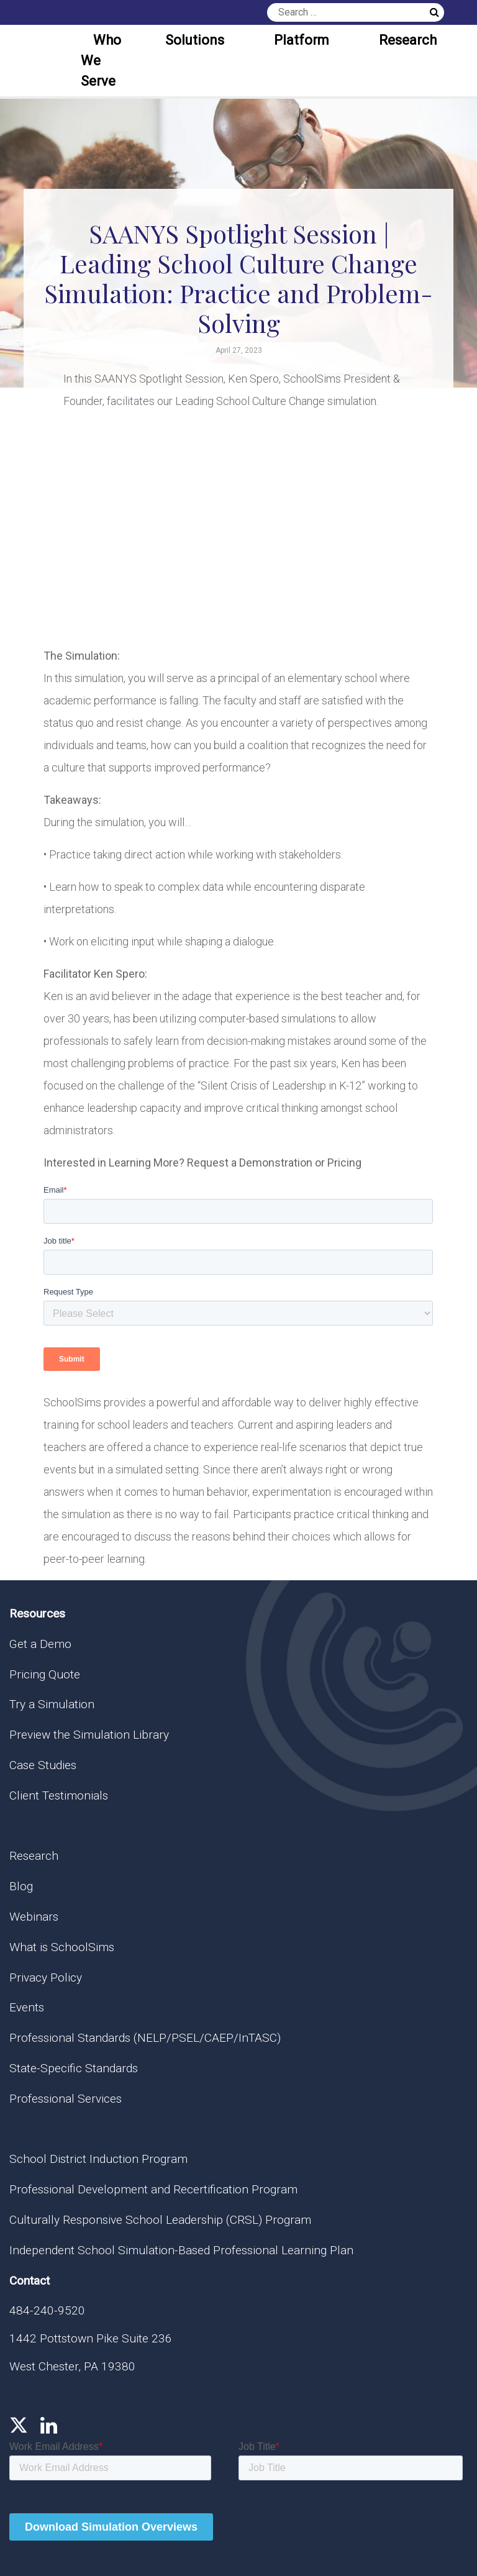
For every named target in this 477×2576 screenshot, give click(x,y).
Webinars (33, 1916)
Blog (21, 1886)
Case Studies (42, 1765)
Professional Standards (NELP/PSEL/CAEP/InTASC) (145, 2038)
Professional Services (65, 2098)
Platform (301, 40)
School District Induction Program (98, 2159)
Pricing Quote (44, 1674)
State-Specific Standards (73, 2068)
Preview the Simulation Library (89, 1734)
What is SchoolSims (61, 1947)
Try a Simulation (51, 1704)
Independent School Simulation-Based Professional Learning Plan (181, 2250)
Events (26, 2007)
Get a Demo (40, 1644)
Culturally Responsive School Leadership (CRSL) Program (160, 2220)
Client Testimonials (58, 1795)
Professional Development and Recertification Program (153, 2189)
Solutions (194, 40)
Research (408, 40)
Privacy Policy (45, 1977)
